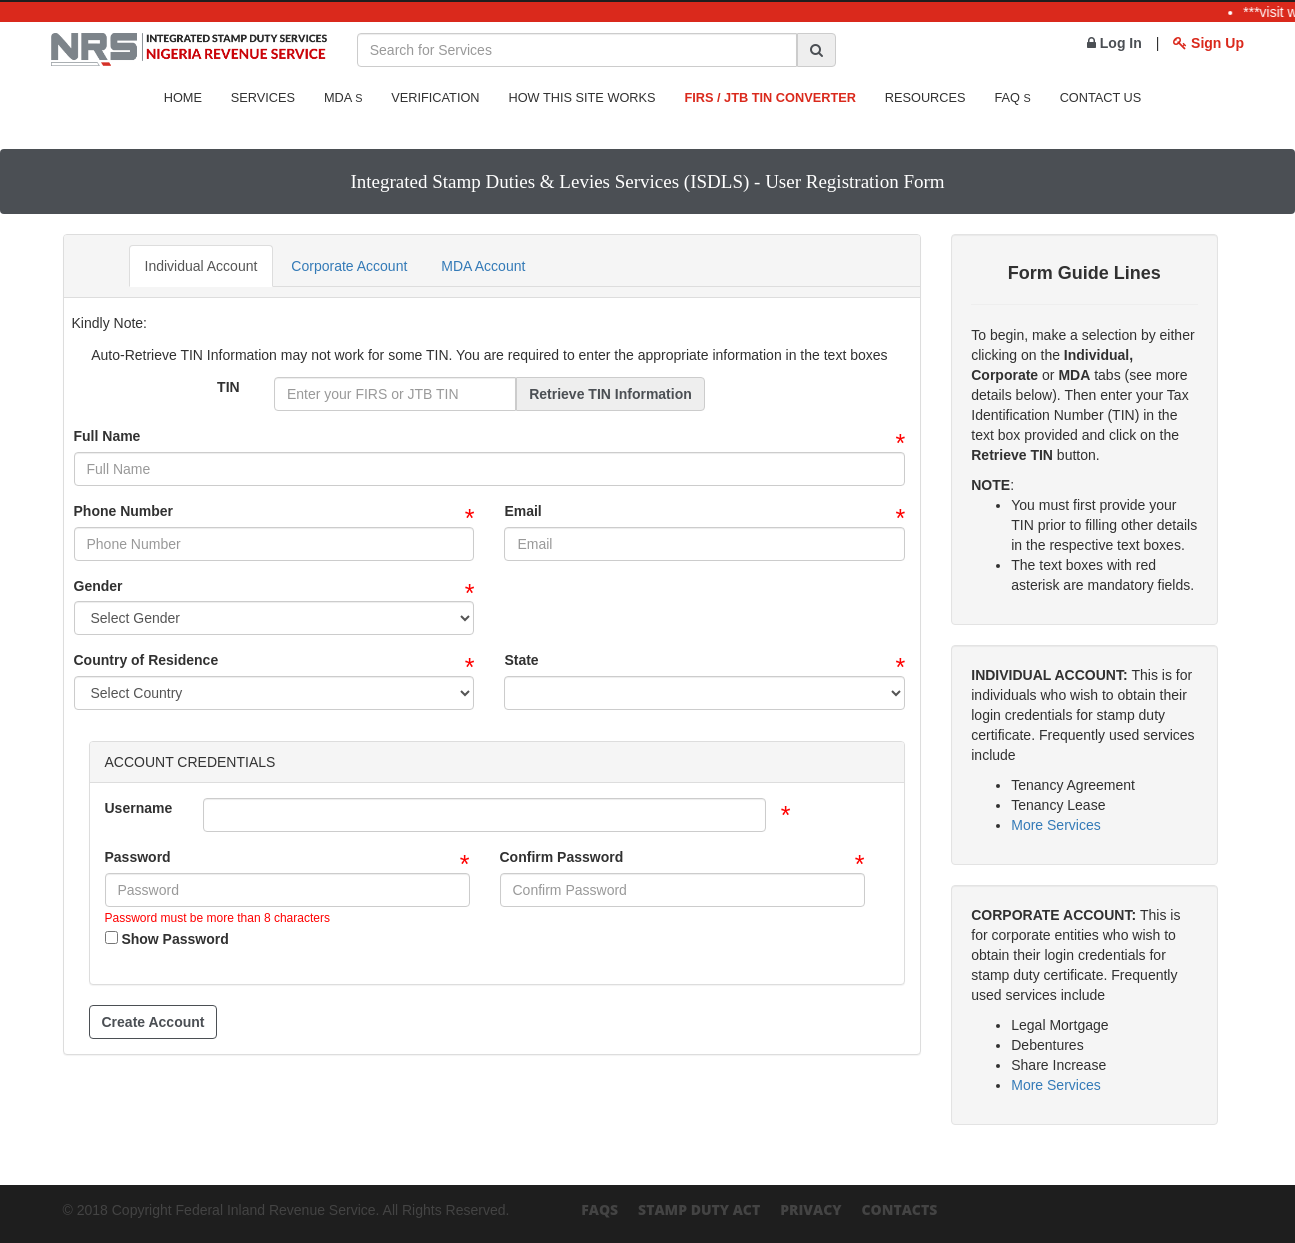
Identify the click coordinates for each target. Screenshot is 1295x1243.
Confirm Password (562, 857)
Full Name (107, 436)
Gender (98, 586)
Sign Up (1208, 43)
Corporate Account (349, 266)
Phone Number (124, 511)
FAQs (599, 1209)
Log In (1114, 43)
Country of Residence (146, 660)
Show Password (167, 939)
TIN (228, 387)
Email (522, 511)
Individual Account (201, 266)
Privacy (810, 1209)
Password (138, 857)
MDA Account (483, 266)
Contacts (899, 1209)
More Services (1055, 825)
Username (139, 808)
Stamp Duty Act (699, 1209)
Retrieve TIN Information (610, 394)
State (521, 660)
